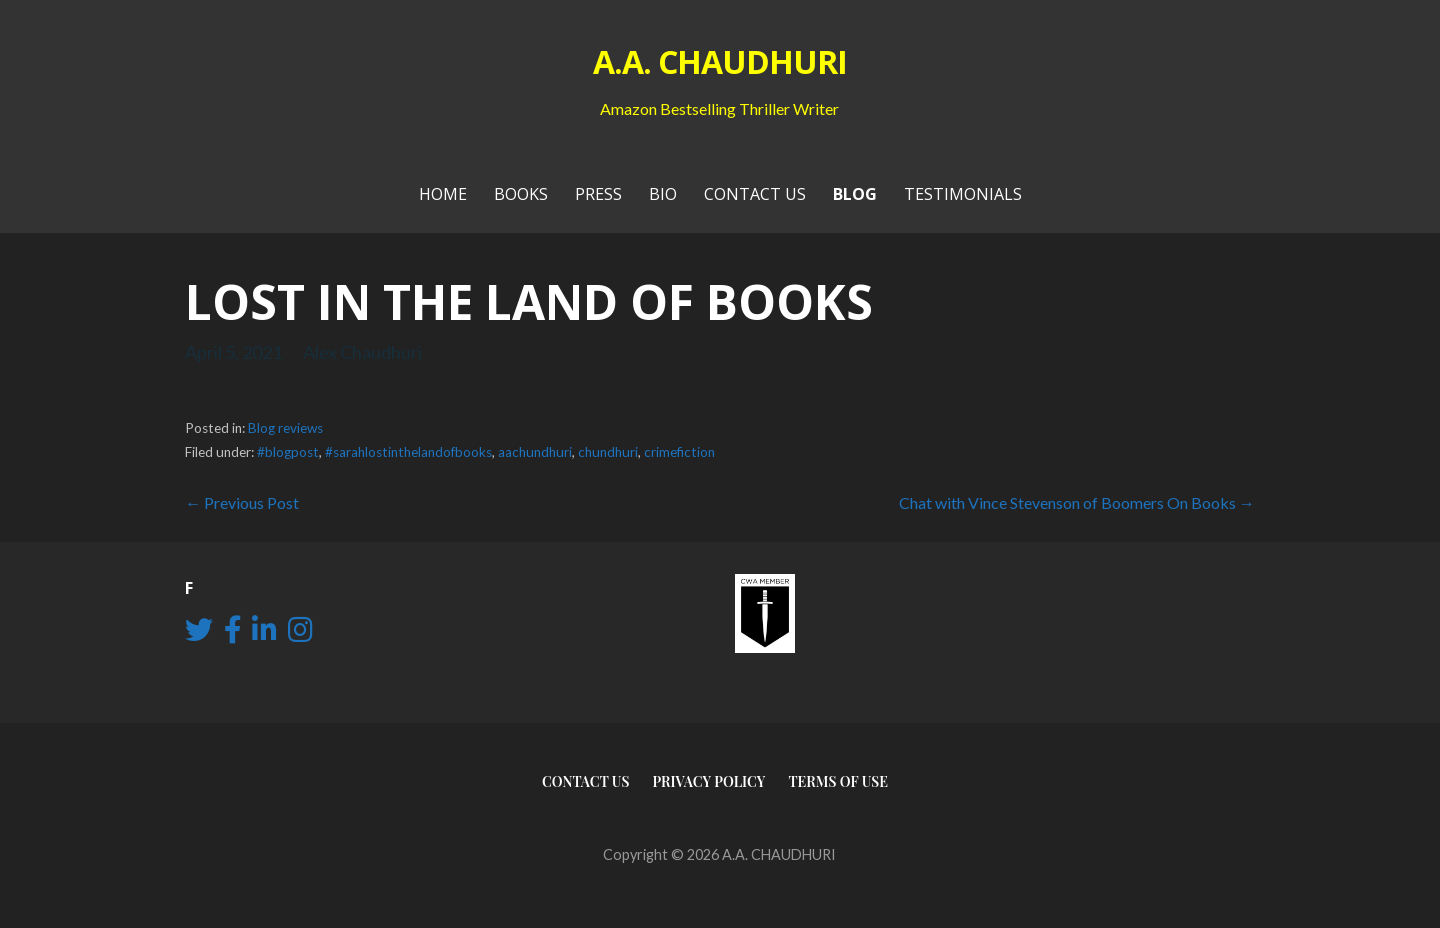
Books (521, 194)
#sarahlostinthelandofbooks (408, 452)
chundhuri (608, 452)
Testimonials (963, 194)
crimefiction (679, 452)
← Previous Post (242, 502)
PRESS (598, 194)
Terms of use (838, 781)
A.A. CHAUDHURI (720, 61)
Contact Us (755, 194)
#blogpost (288, 452)
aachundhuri (535, 452)
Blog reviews (285, 428)
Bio (663, 194)
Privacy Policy (708, 781)
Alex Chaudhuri (362, 352)
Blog (855, 194)
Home (443, 194)
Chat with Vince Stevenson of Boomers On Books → (1077, 502)
